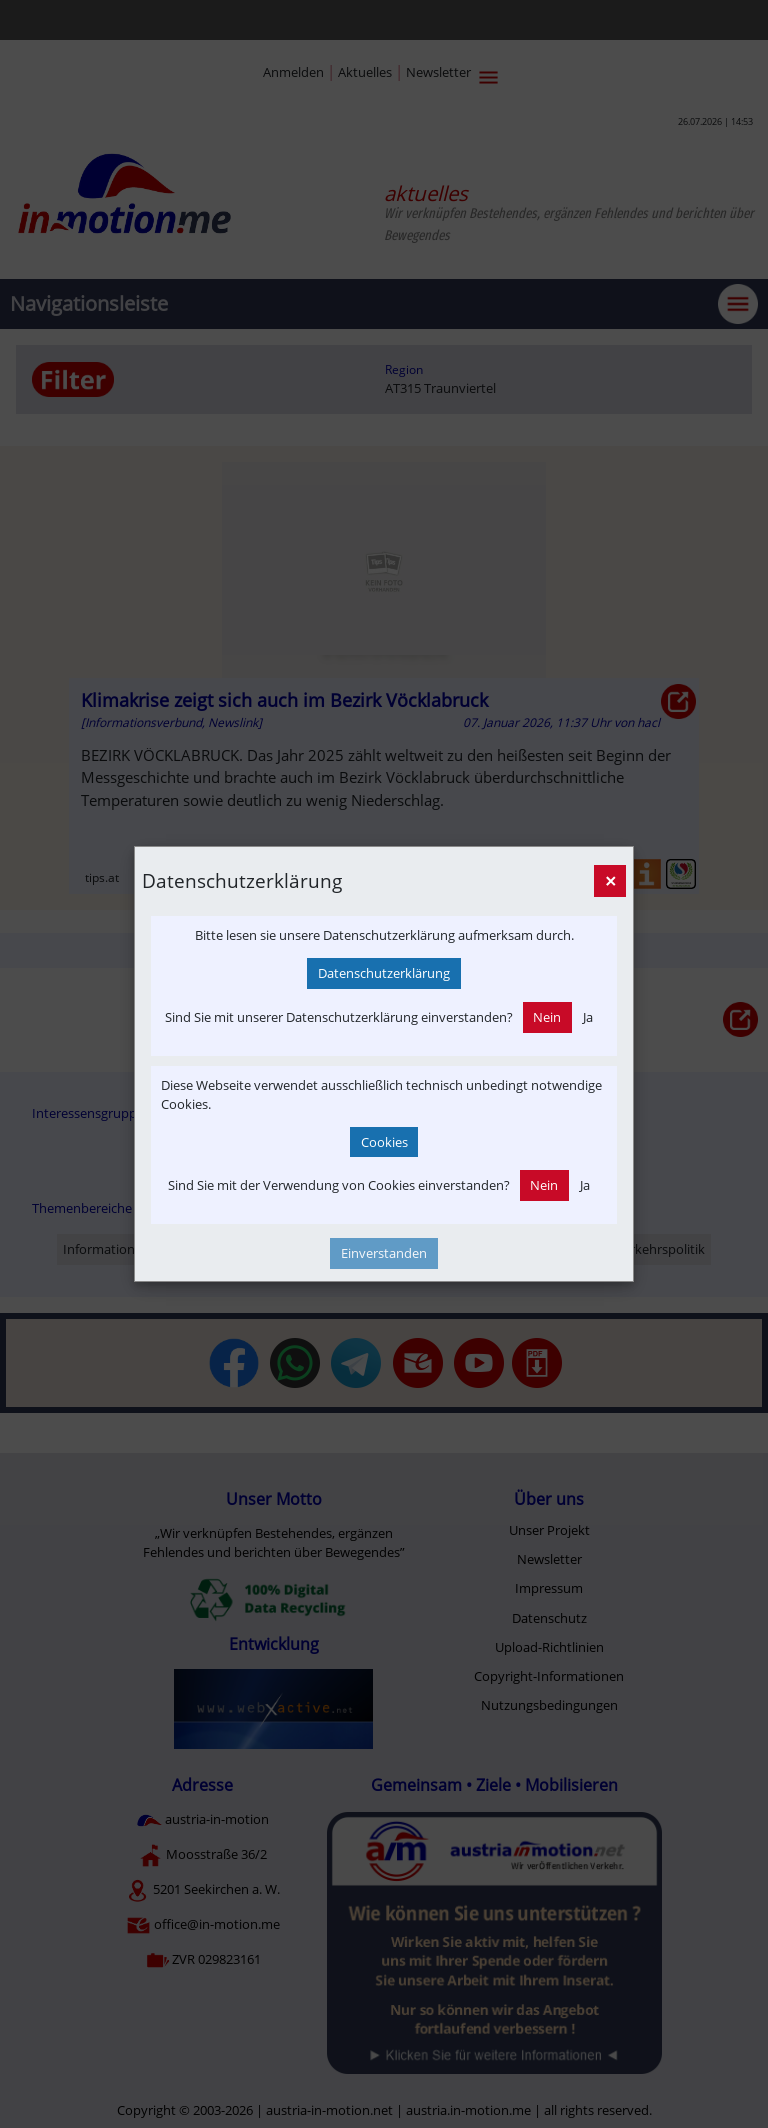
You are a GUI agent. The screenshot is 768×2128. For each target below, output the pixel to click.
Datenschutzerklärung (384, 973)
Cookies (384, 1142)
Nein (547, 1017)
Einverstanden (384, 1253)
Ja (588, 1017)
